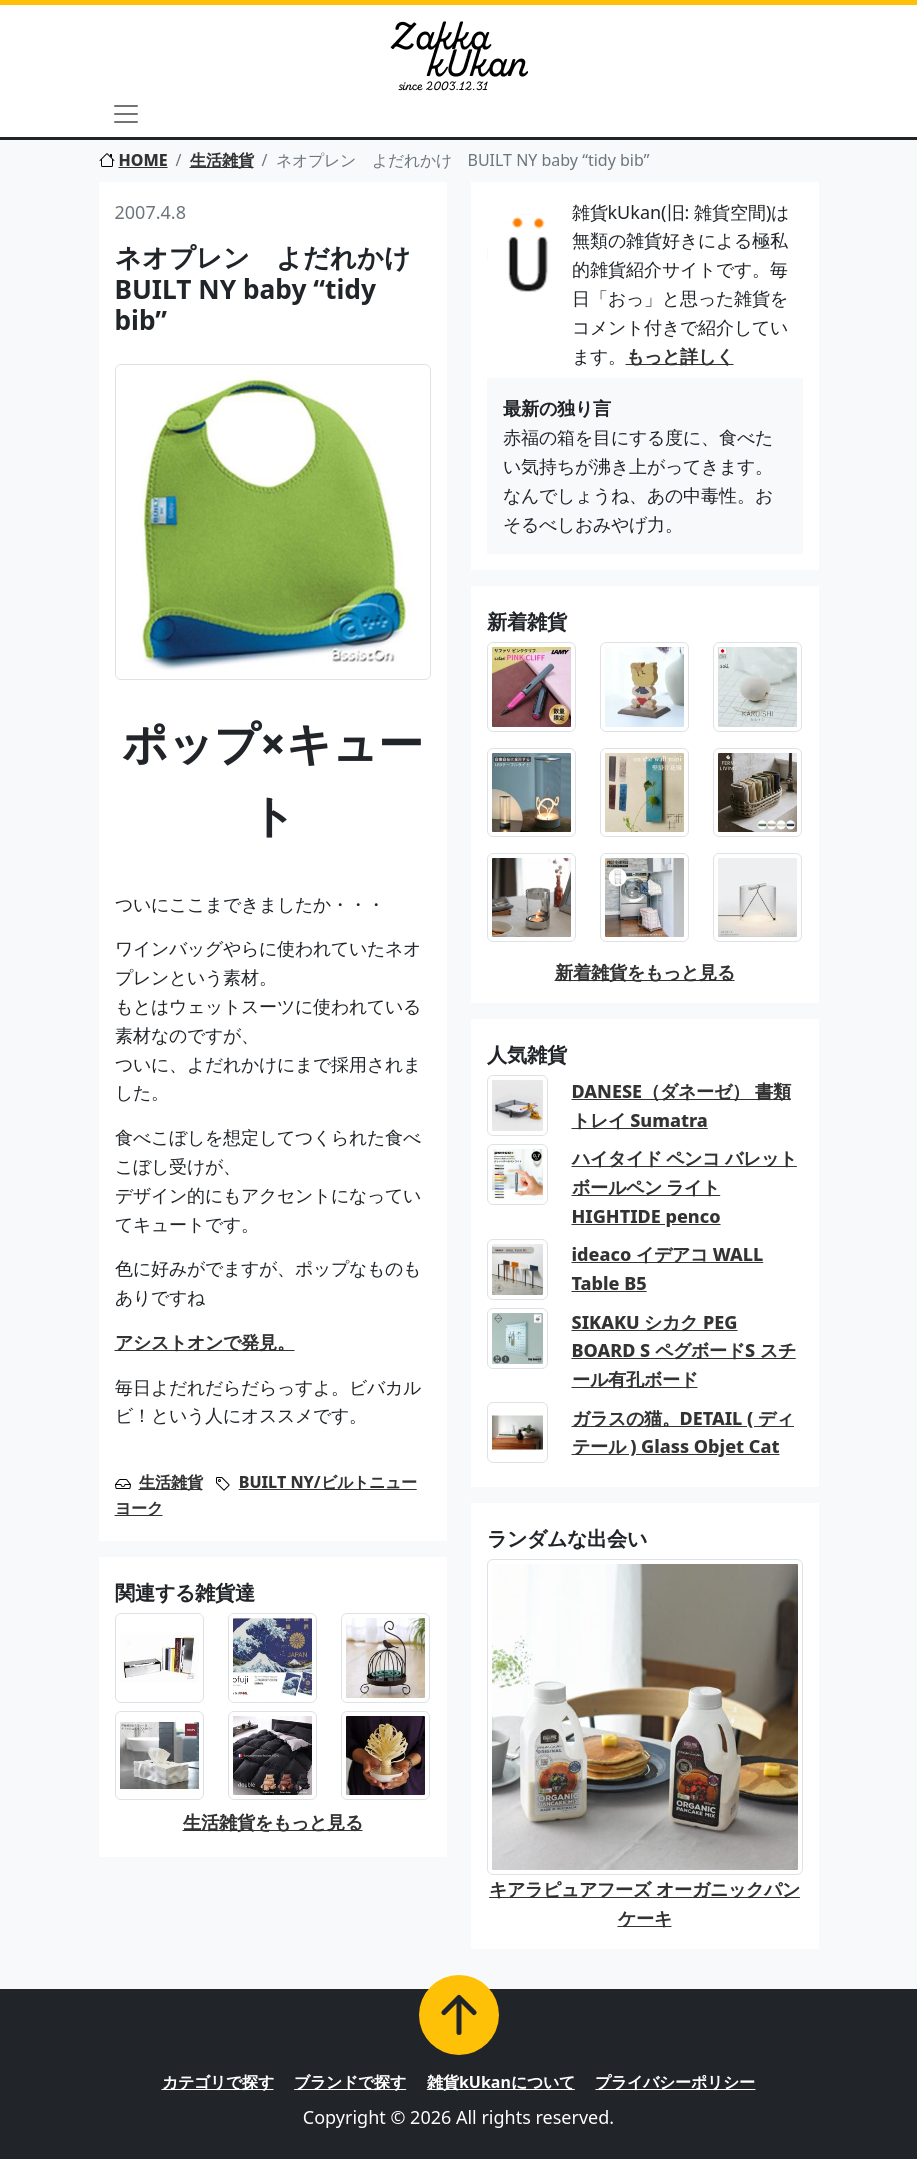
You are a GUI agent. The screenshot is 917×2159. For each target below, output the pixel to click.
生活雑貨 (222, 160)
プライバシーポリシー (675, 2082)
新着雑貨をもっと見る (645, 972)
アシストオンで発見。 (205, 1342)
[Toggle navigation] (126, 114)
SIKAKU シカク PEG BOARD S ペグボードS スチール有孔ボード (684, 1351)
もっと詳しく (680, 356)
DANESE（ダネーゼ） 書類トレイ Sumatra (681, 1105)
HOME (133, 160)
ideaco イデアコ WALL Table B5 (668, 1268)
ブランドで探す (350, 2082)
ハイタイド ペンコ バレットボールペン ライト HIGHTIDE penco (684, 1187)
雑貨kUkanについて (501, 2082)
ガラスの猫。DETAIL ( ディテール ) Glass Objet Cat (683, 1432)
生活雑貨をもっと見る (273, 1822)
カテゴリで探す (218, 2082)
